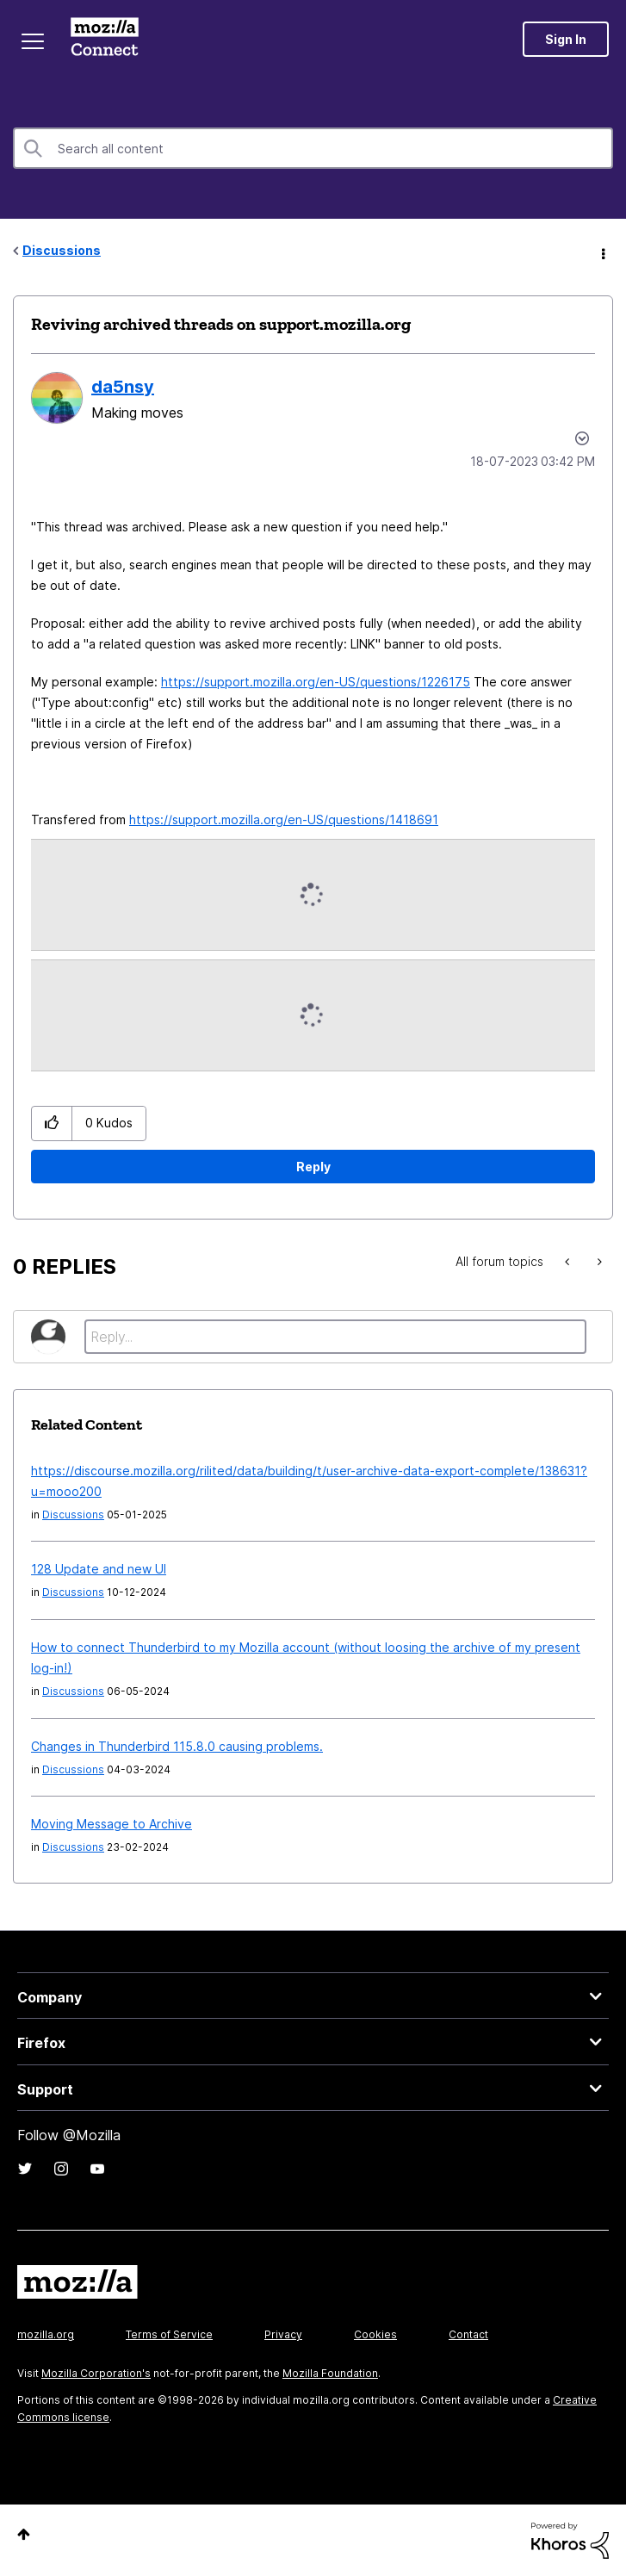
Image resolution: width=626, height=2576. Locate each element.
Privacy (283, 2334)
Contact (468, 2334)
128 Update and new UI (98, 1568)
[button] (52, 1123)
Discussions (61, 250)
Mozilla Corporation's (96, 2373)
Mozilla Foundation (330, 2373)
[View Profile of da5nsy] (122, 386)
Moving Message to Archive (111, 1823)
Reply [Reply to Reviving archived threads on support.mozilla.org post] (313, 1166)
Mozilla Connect (104, 38)
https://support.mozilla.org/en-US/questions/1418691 (283, 819)
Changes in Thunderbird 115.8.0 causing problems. (177, 1746)
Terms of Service (169, 2334)
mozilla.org (45, 2334)
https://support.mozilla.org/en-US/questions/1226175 (315, 681)
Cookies (375, 2334)
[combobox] (313, 148)
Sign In (565, 39)
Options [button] (602, 251)
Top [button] (23, 2534)
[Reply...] (335, 1336)
